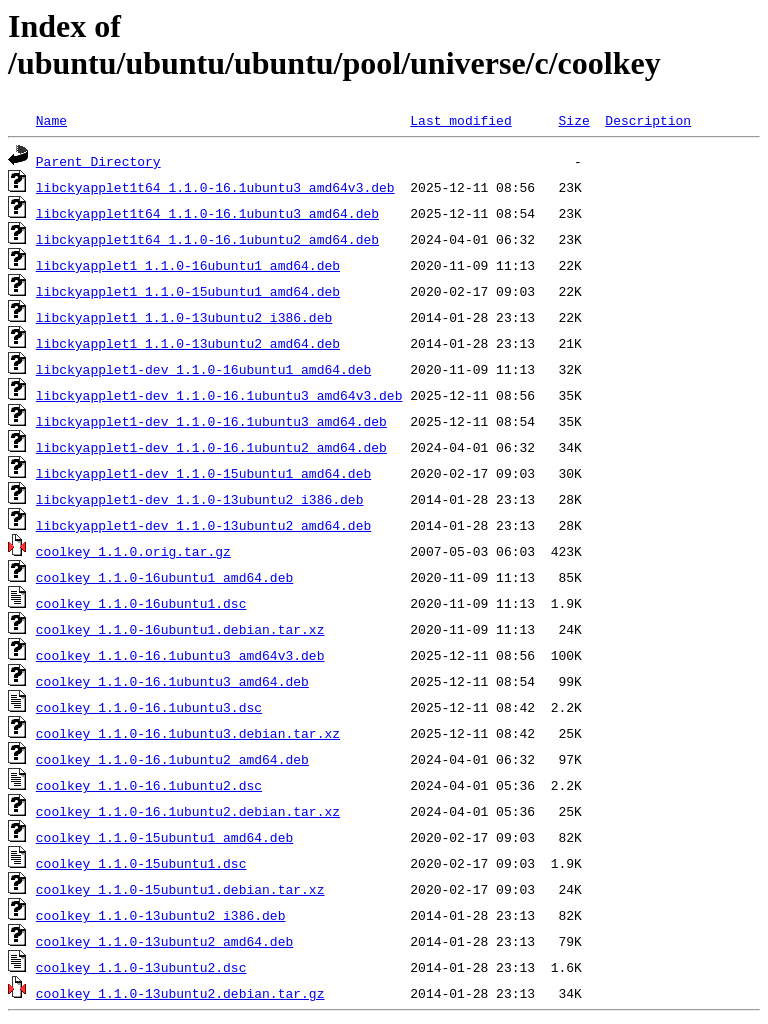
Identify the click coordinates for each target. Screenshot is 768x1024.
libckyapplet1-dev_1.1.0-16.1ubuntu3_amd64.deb (211, 421)
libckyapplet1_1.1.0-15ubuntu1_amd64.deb (188, 291)
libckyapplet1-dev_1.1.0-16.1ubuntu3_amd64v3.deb (219, 395)
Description (648, 120)
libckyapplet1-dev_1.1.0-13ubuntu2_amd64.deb (203, 525)
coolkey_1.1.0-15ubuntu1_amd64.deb (164, 837)
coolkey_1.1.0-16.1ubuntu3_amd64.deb (172, 681)
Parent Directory (98, 161)
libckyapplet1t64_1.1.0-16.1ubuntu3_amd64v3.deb (215, 187)
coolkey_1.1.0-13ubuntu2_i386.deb (161, 915)
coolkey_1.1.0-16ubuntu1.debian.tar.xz (180, 629)
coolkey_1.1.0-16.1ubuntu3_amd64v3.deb (180, 655)
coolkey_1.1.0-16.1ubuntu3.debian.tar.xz (188, 733)
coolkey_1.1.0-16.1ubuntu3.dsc (149, 707)
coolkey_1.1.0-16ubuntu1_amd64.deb (164, 577)
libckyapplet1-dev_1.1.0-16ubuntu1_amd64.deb (203, 369)
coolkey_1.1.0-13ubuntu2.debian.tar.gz (180, 993)
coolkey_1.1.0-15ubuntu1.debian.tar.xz (180, 889)
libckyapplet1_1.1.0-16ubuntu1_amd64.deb (188, 265)
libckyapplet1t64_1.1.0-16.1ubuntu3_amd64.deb (207, 213)
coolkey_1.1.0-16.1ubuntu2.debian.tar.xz (188, 811)
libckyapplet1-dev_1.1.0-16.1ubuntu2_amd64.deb (211, 447)
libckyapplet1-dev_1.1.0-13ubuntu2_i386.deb (200, 499)
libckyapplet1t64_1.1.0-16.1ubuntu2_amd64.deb (207, 239)
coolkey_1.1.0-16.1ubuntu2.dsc (149, 785)
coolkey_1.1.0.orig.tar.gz (133, 551)
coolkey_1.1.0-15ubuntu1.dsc (141, 863)
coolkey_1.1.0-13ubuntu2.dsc (141, 967)
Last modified (460, 120)
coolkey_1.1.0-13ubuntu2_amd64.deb (164, 941)
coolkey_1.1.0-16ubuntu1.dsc (141, 603)
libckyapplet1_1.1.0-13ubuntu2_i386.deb (184, 317)
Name (51, 120)
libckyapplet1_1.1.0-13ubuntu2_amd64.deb (188, 343)
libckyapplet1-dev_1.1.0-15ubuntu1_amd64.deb (203, 473)
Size (573, 120)
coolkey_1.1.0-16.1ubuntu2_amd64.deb (172, 759)
